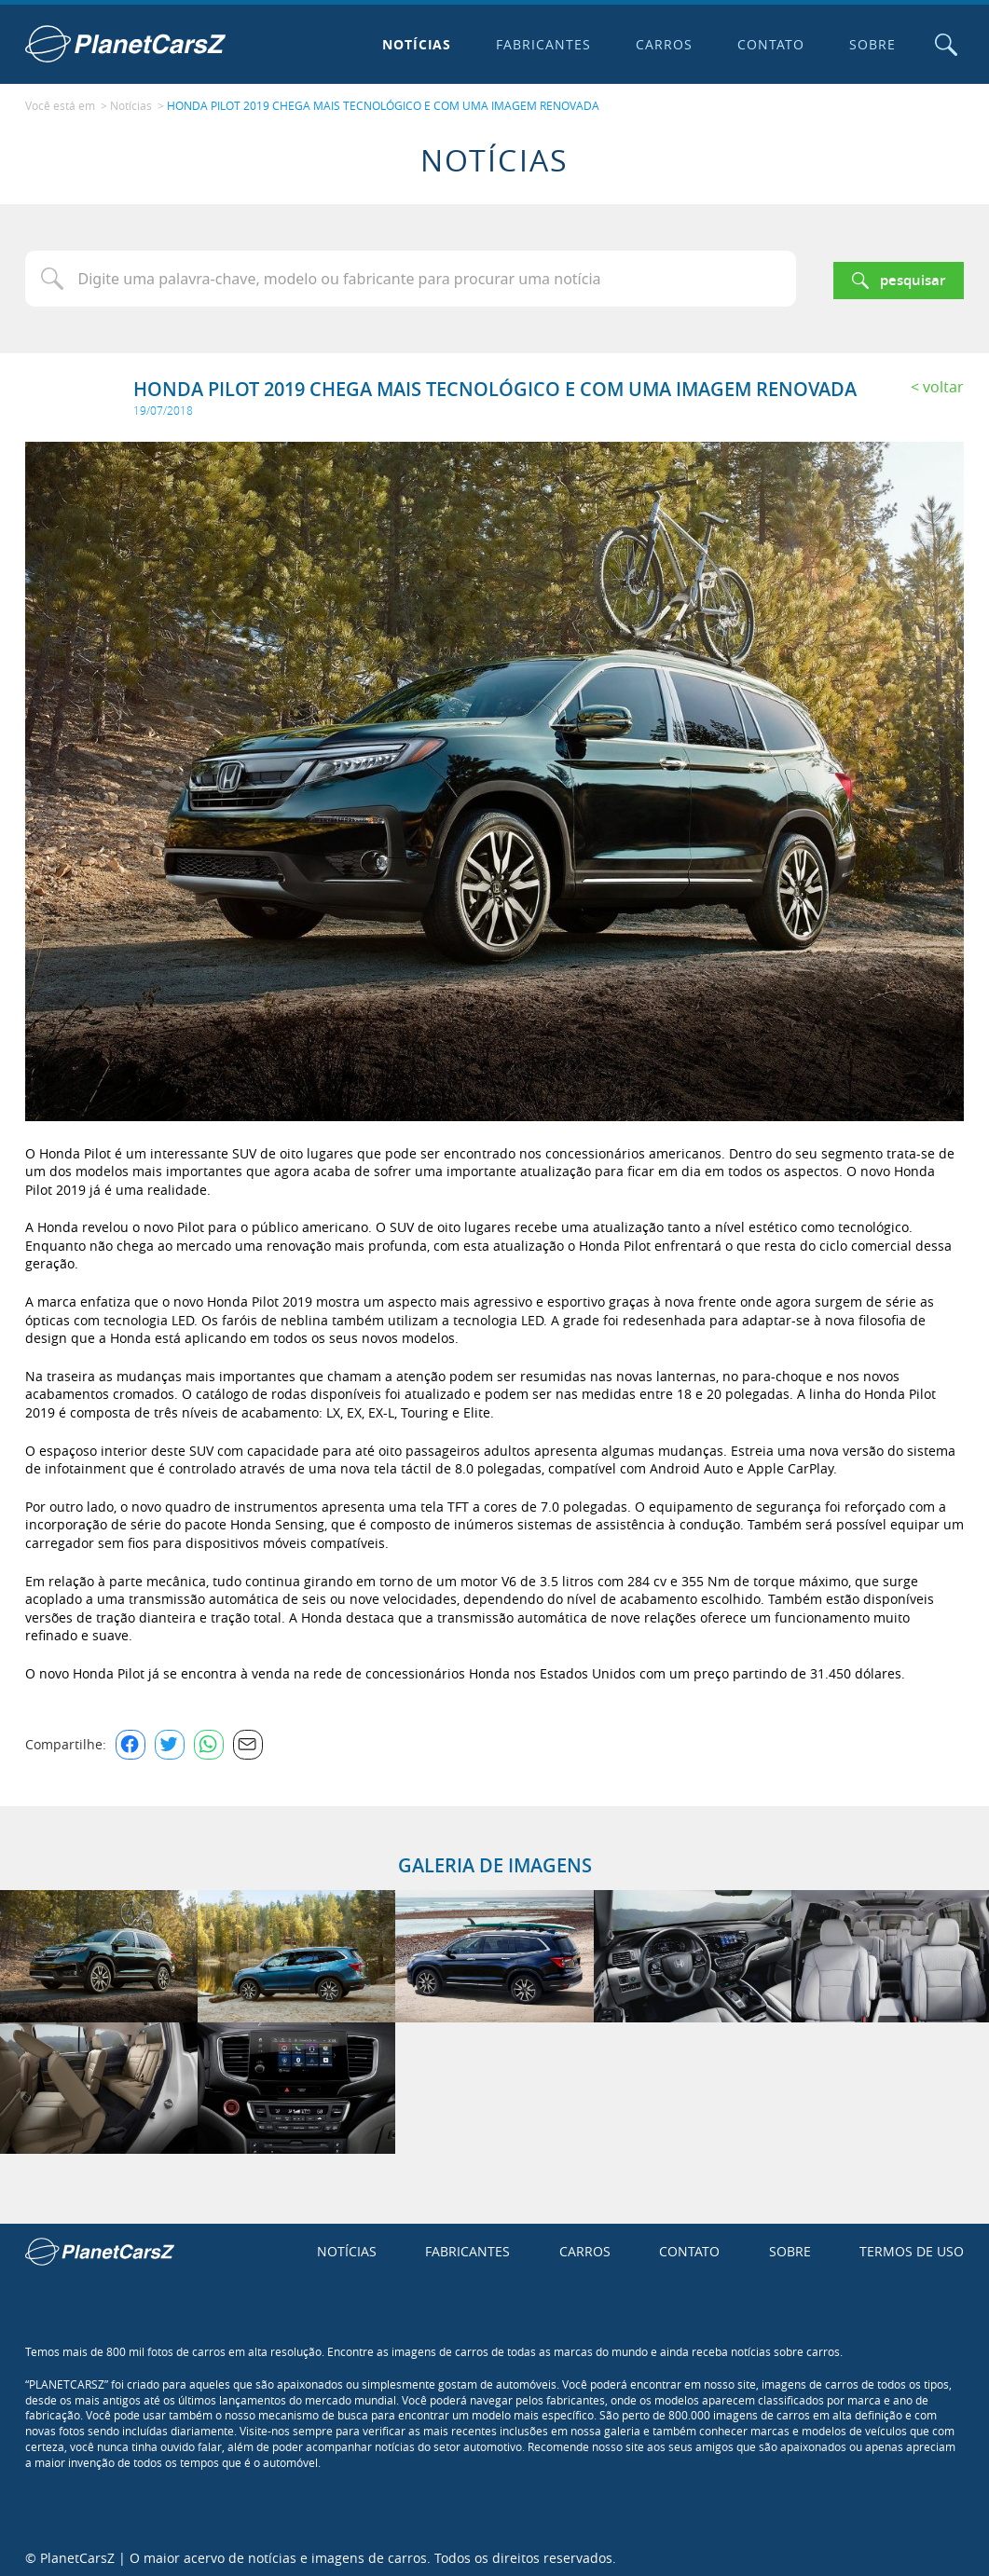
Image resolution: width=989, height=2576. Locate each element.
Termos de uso (911, 2246)
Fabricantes (539, 44)
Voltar (943, 382)
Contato (767, 44)
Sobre (868, 44)
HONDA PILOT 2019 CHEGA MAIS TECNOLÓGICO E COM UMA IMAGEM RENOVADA (383, 103)
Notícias (412, 44)
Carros (660, 44)
